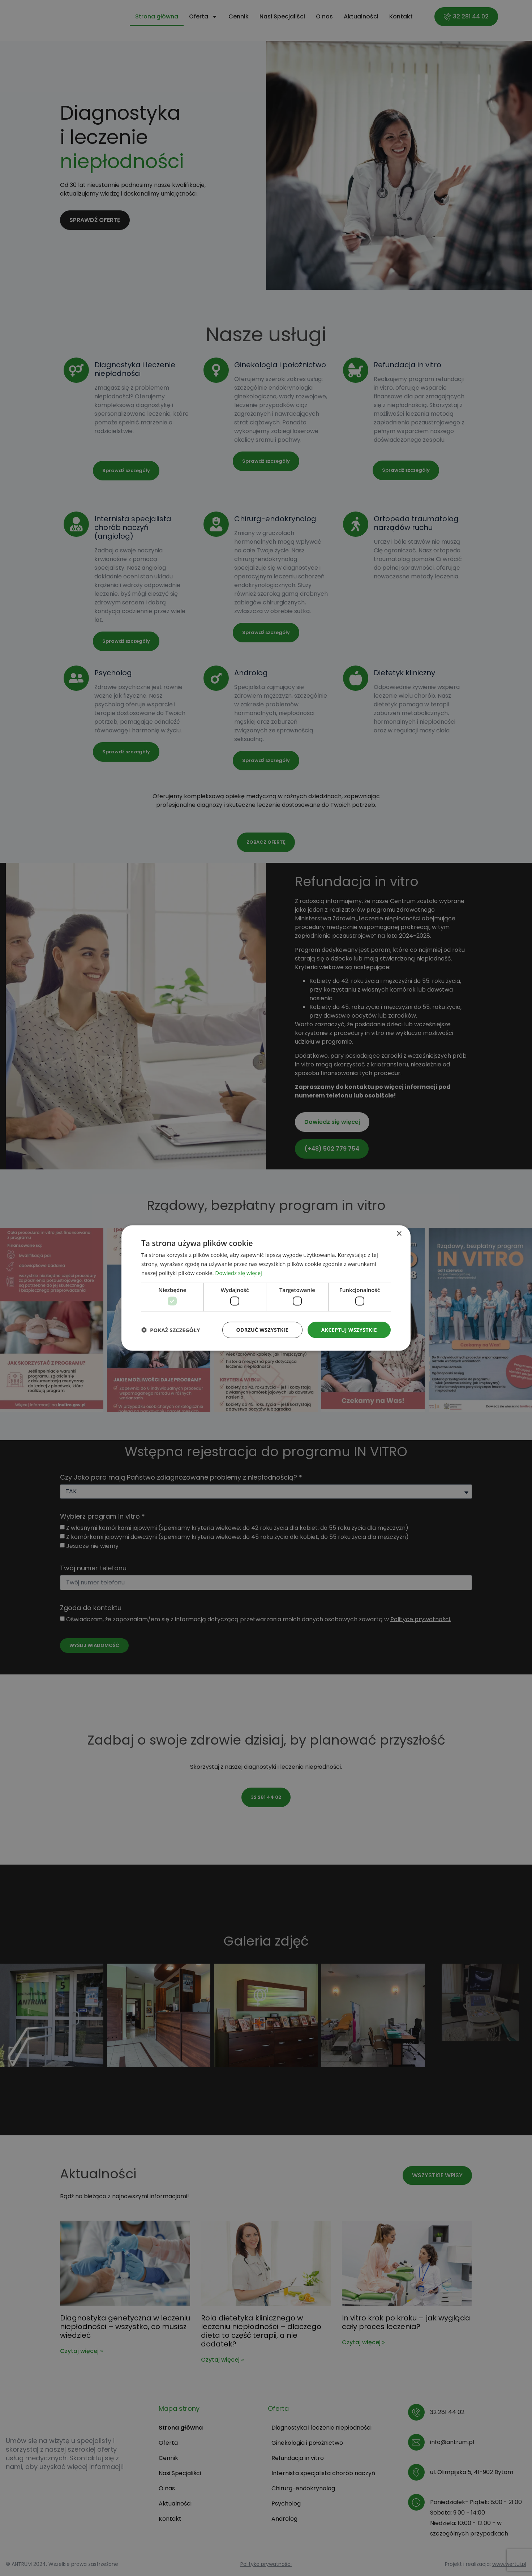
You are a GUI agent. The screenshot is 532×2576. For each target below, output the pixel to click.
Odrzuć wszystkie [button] (262, 1329)
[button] (170, 1330)
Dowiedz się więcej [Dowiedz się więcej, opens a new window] (238, 1272)
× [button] (399, 1234)
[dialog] (266, 1288)
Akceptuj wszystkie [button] (349, 1329)
